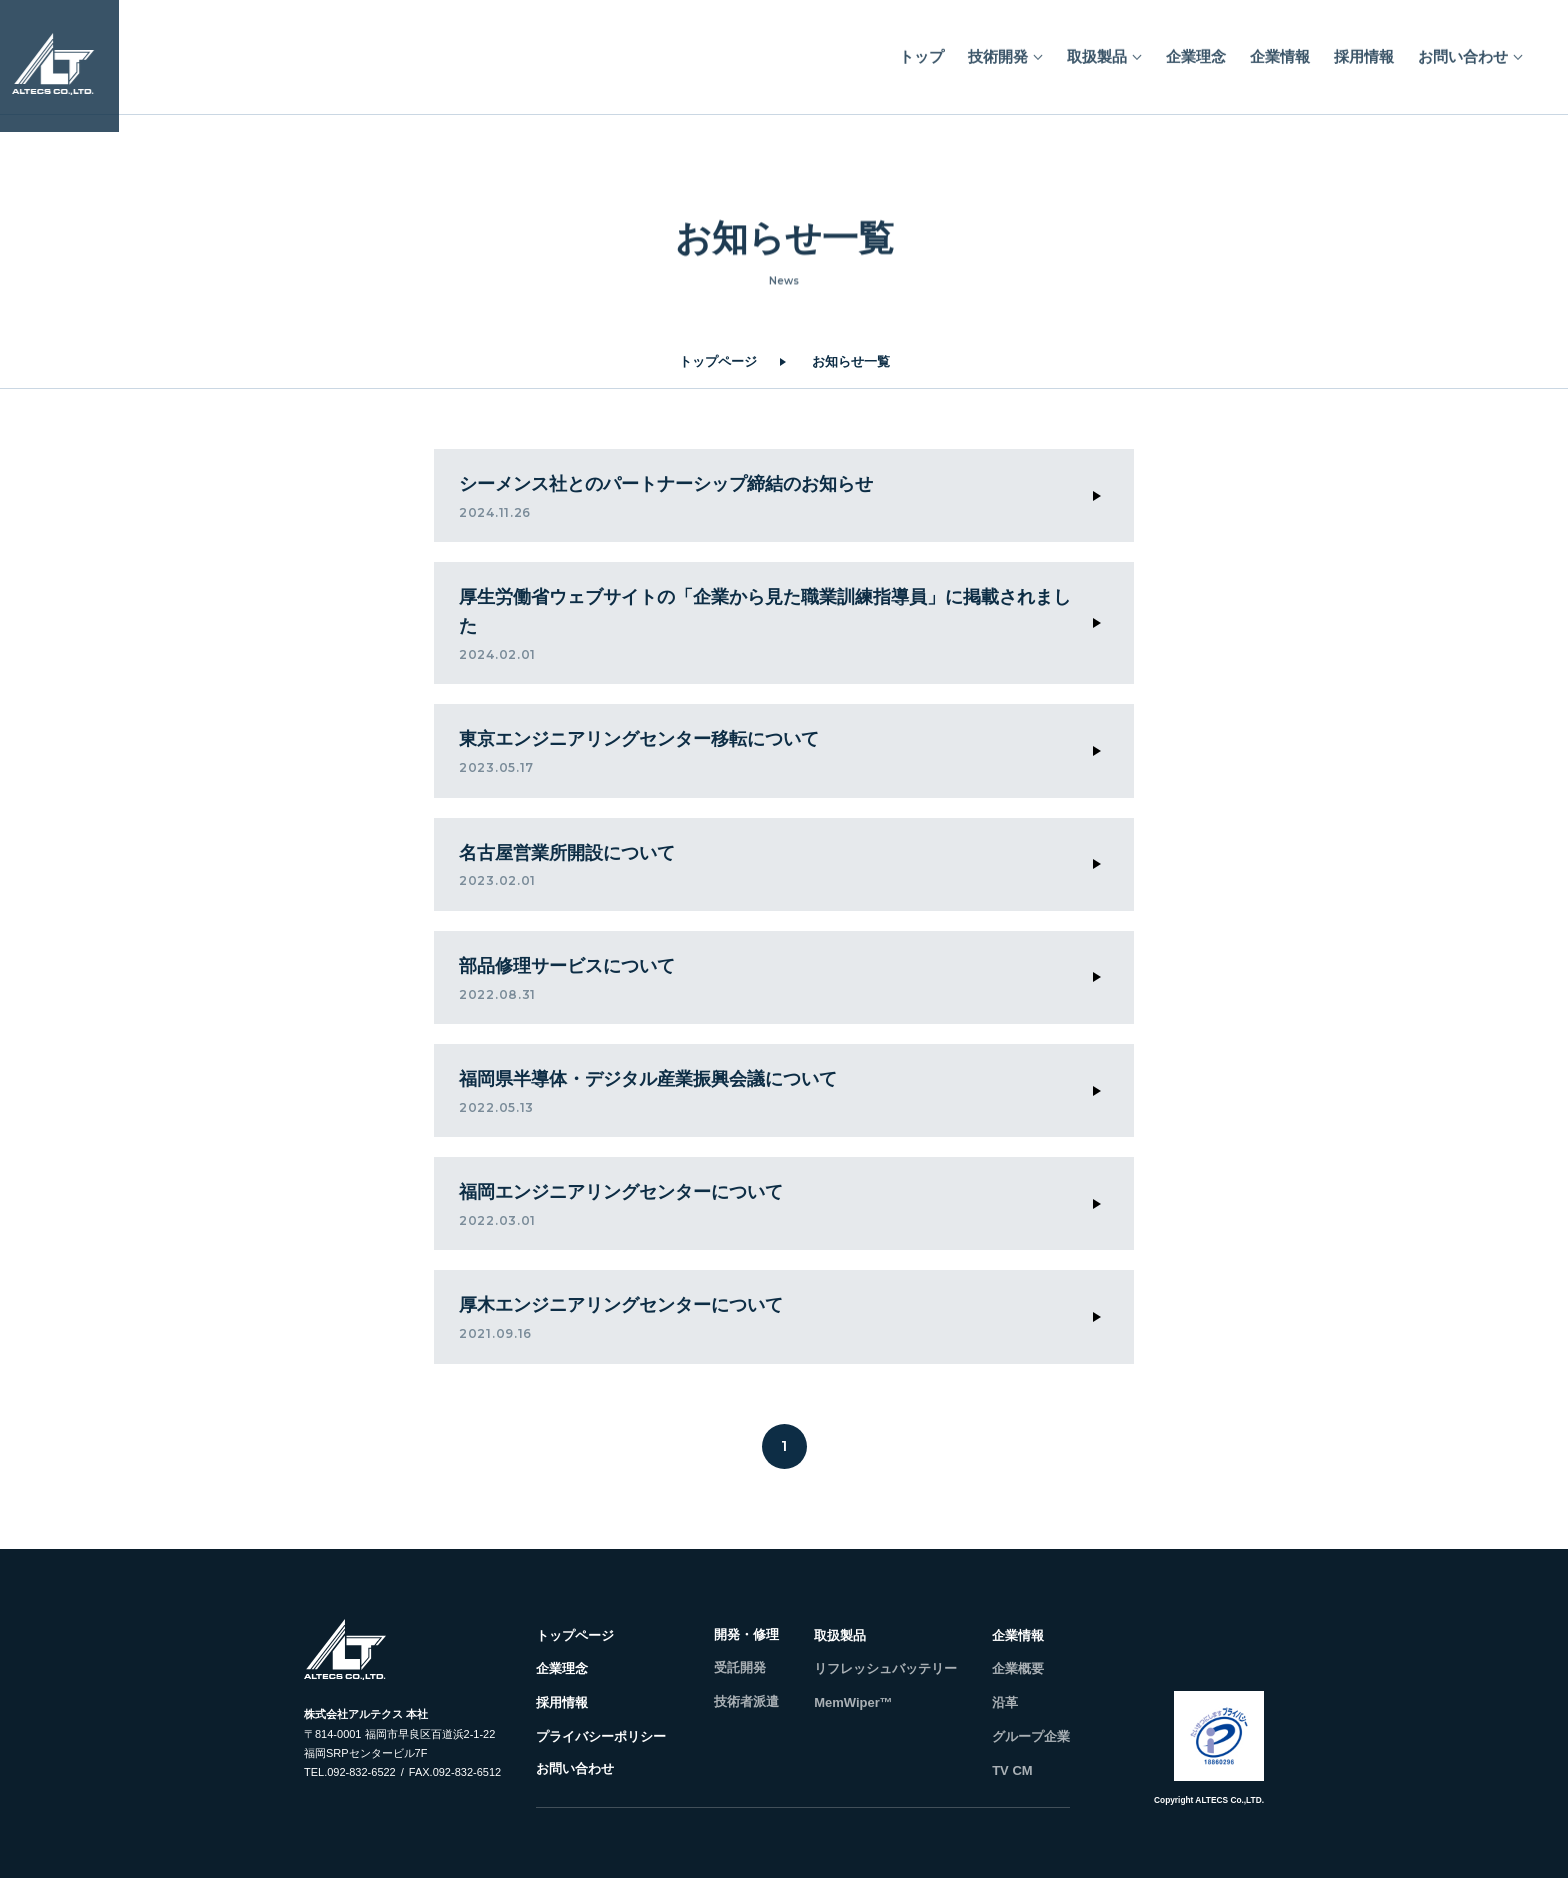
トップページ (718, 361)
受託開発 (740, 1667)
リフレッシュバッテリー (885, 1668)
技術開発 (998, 49)
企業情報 (1280, 49)
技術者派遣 (746, 1701)
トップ (921, 49)
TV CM (1012, 1770)
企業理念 (1196, 49)
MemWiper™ (853, 1702)
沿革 (1005, 1702)
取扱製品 (1097, 49)
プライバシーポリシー (601, 1736)
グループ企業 (1031, 1736)
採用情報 (1364, 49)
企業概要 (1018, 1668)
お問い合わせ (1463, 49)
